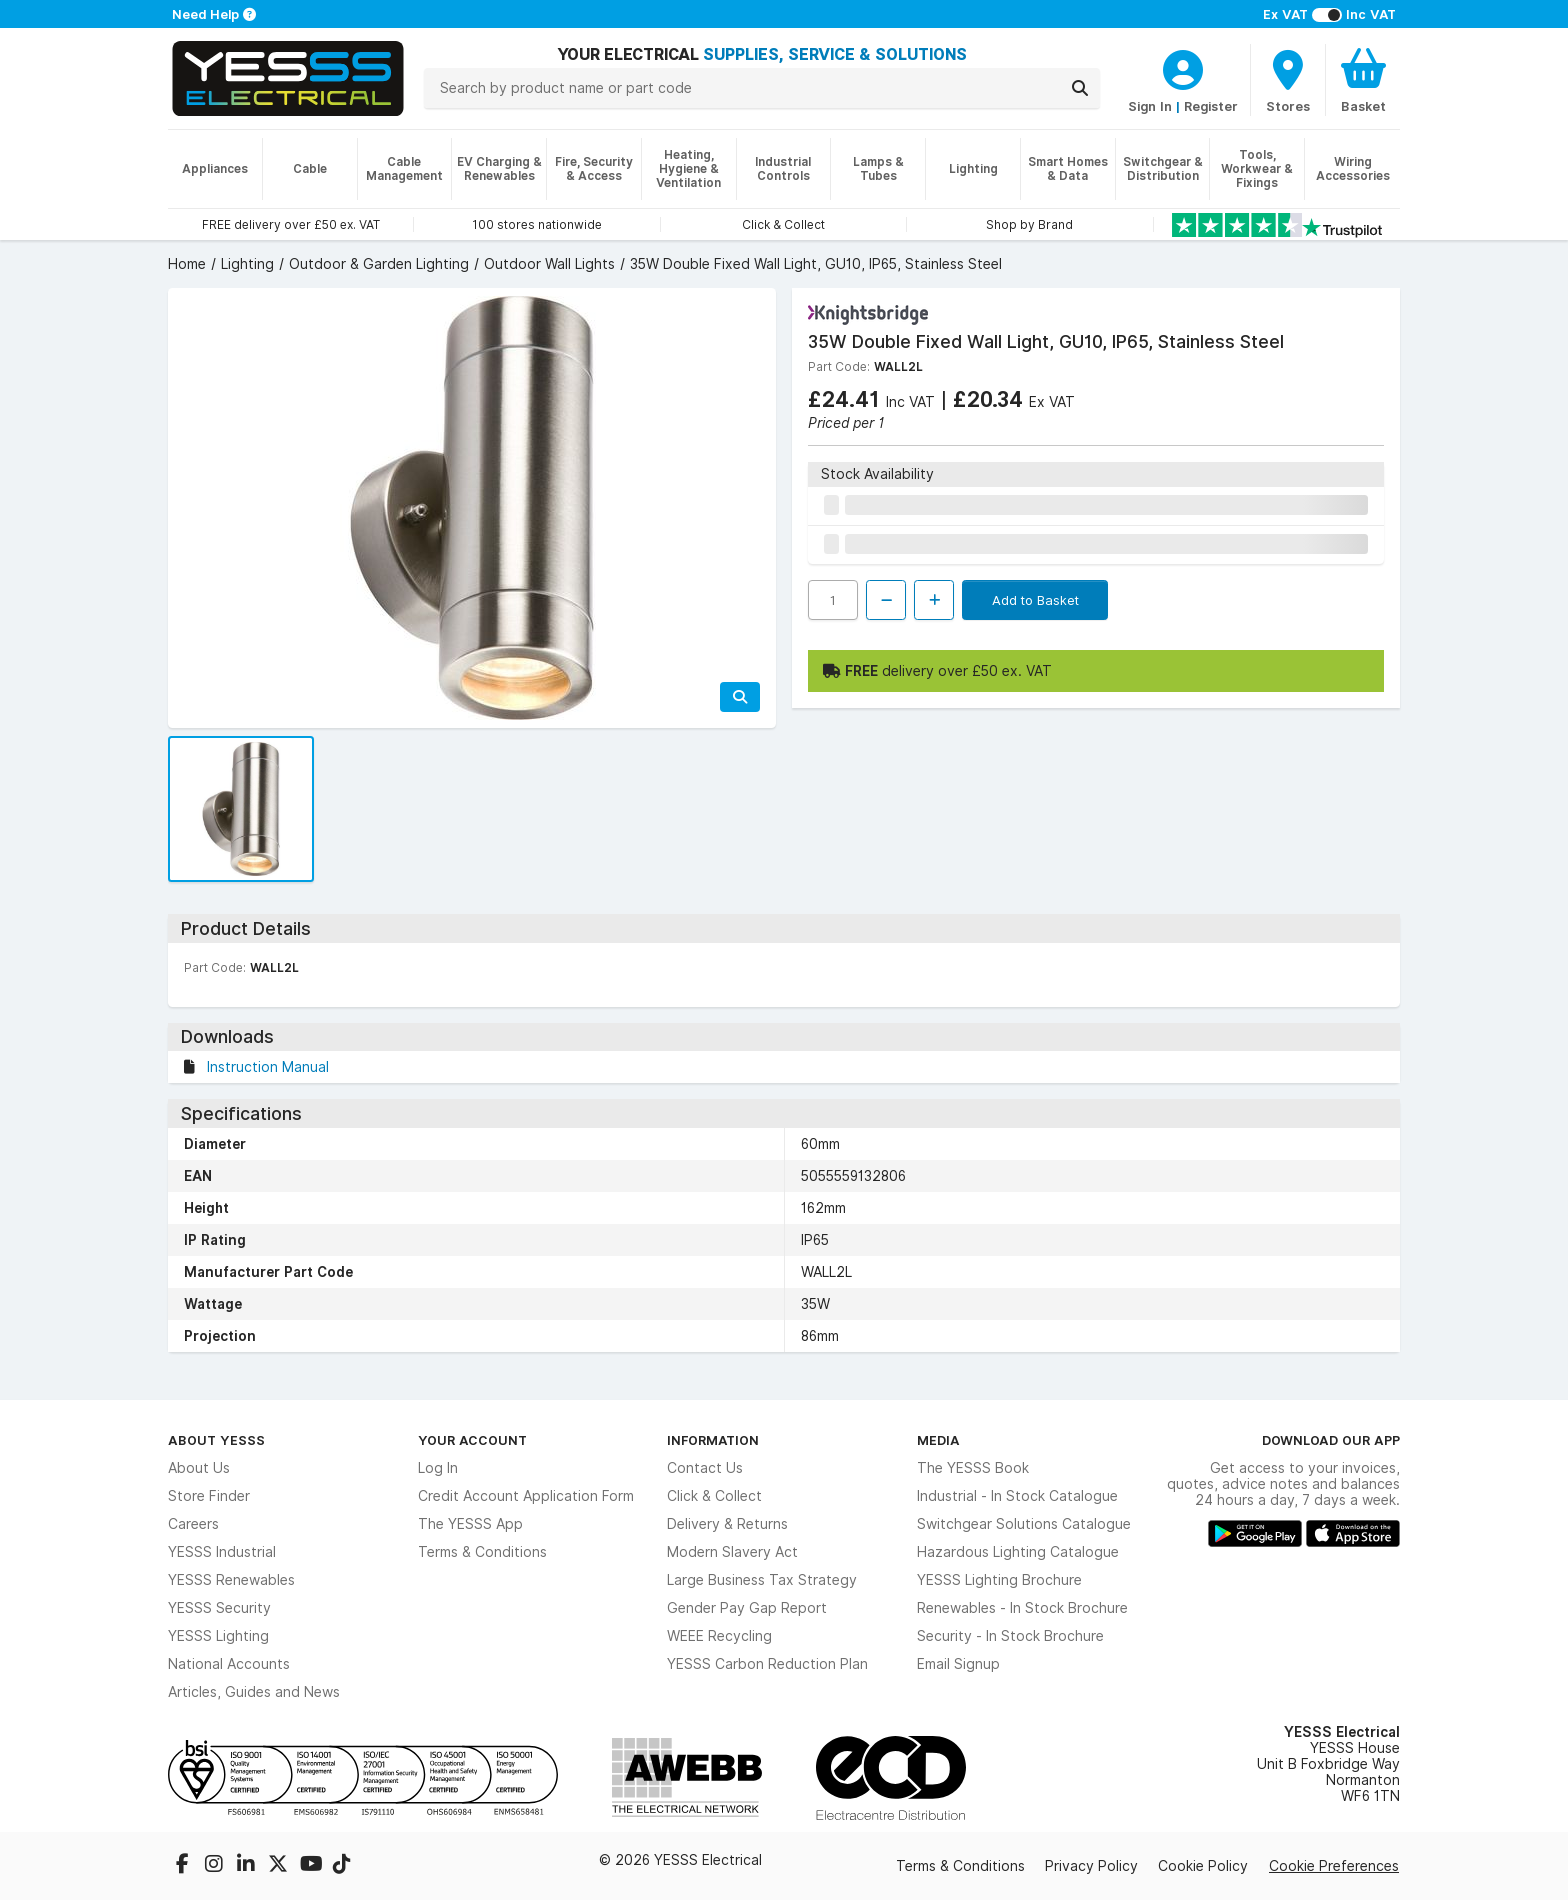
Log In (438, 1468)
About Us (199, 1468)
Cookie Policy (1203, 1866)
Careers (193, 1524)
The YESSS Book (973, 1468)
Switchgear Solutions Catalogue (1024, 1524)
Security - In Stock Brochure (1010, 1636)
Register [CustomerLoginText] (1211, 106)
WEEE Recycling (719, 1636)
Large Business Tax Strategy (762, 1580)
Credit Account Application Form (526, 1496)
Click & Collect (714, 1496)
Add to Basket (1035, 600)
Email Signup (958, 1664)
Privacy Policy (1091, 1866)
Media (938, 1440)
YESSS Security (219, 1608)
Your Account (472, 1440)
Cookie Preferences (1334, 1866)
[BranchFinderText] (1288, 80)
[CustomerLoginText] (1183, 67)
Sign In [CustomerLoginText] (1150, 106)
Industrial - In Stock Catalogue (1017, 1496)
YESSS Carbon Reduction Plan (767, 1664)
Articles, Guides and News (254, 1692)
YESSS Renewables (231, 1580)
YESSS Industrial (222, 1552)
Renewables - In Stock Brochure (1022, 1608)
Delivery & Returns (727, 1524)
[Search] (1080, 88)
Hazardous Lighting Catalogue (1018, 1552)
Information (713, 1440)
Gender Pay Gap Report (747, 1608)
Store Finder (209, 1496)
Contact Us (705, 1468)
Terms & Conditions (482, 1552)
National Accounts (229, 1664)
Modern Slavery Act (732, 1552)
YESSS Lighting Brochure (999, 1580)
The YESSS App (470, 1524)
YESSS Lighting (218, 1636)
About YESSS (216, 1440)
